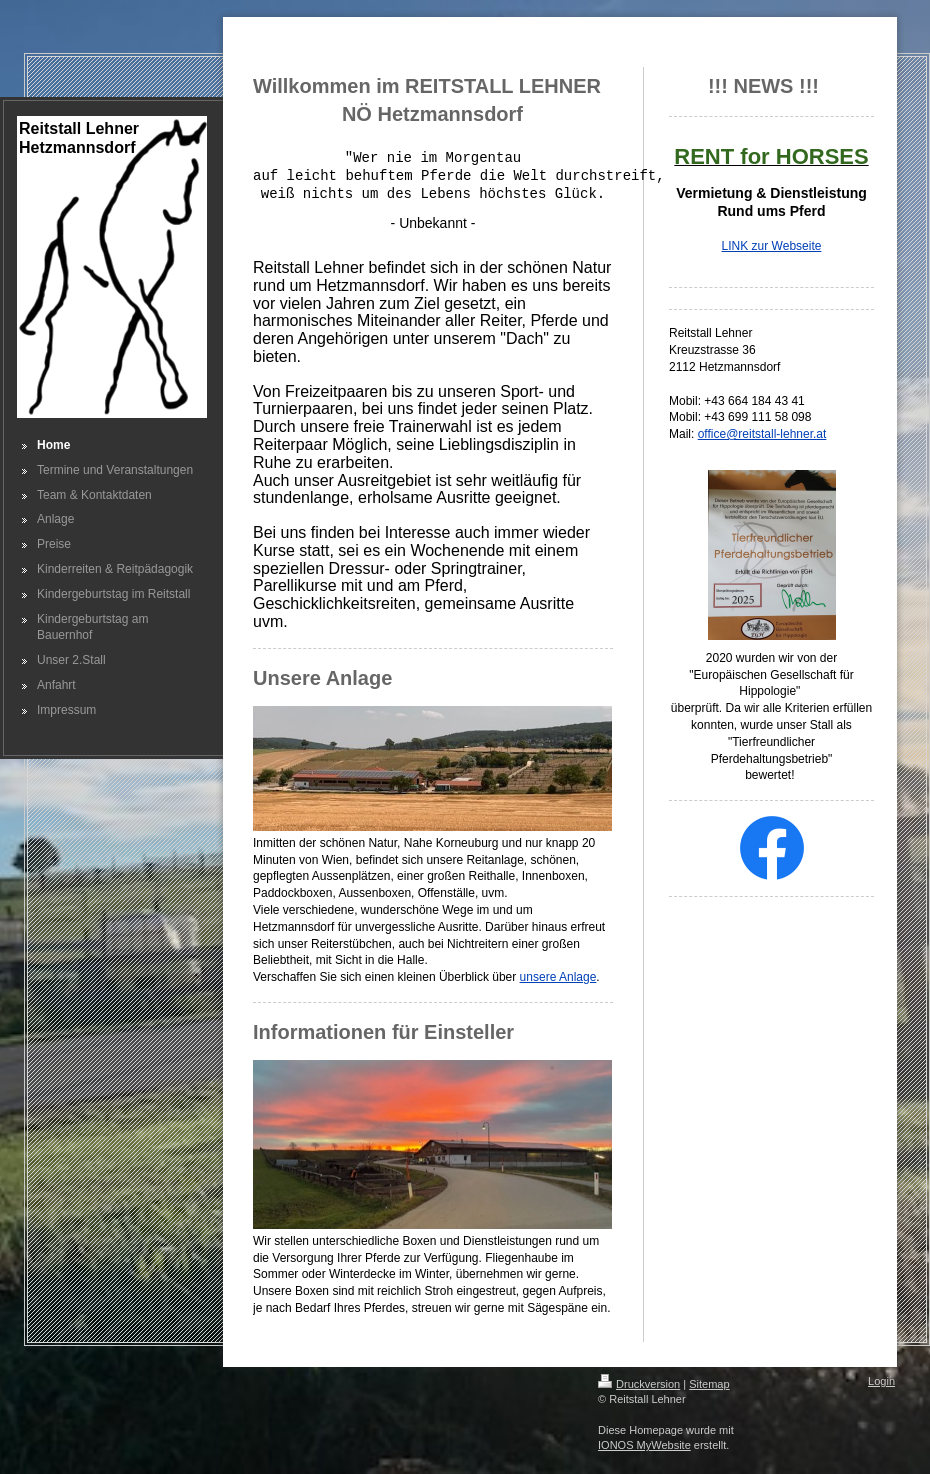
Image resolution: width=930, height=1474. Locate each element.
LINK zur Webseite (772, 246)
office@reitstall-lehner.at (762, 434)
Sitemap (709, 1384)
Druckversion (639, 1384)
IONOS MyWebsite (644, 1445)
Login (881, 1381)
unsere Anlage (558, 977)
